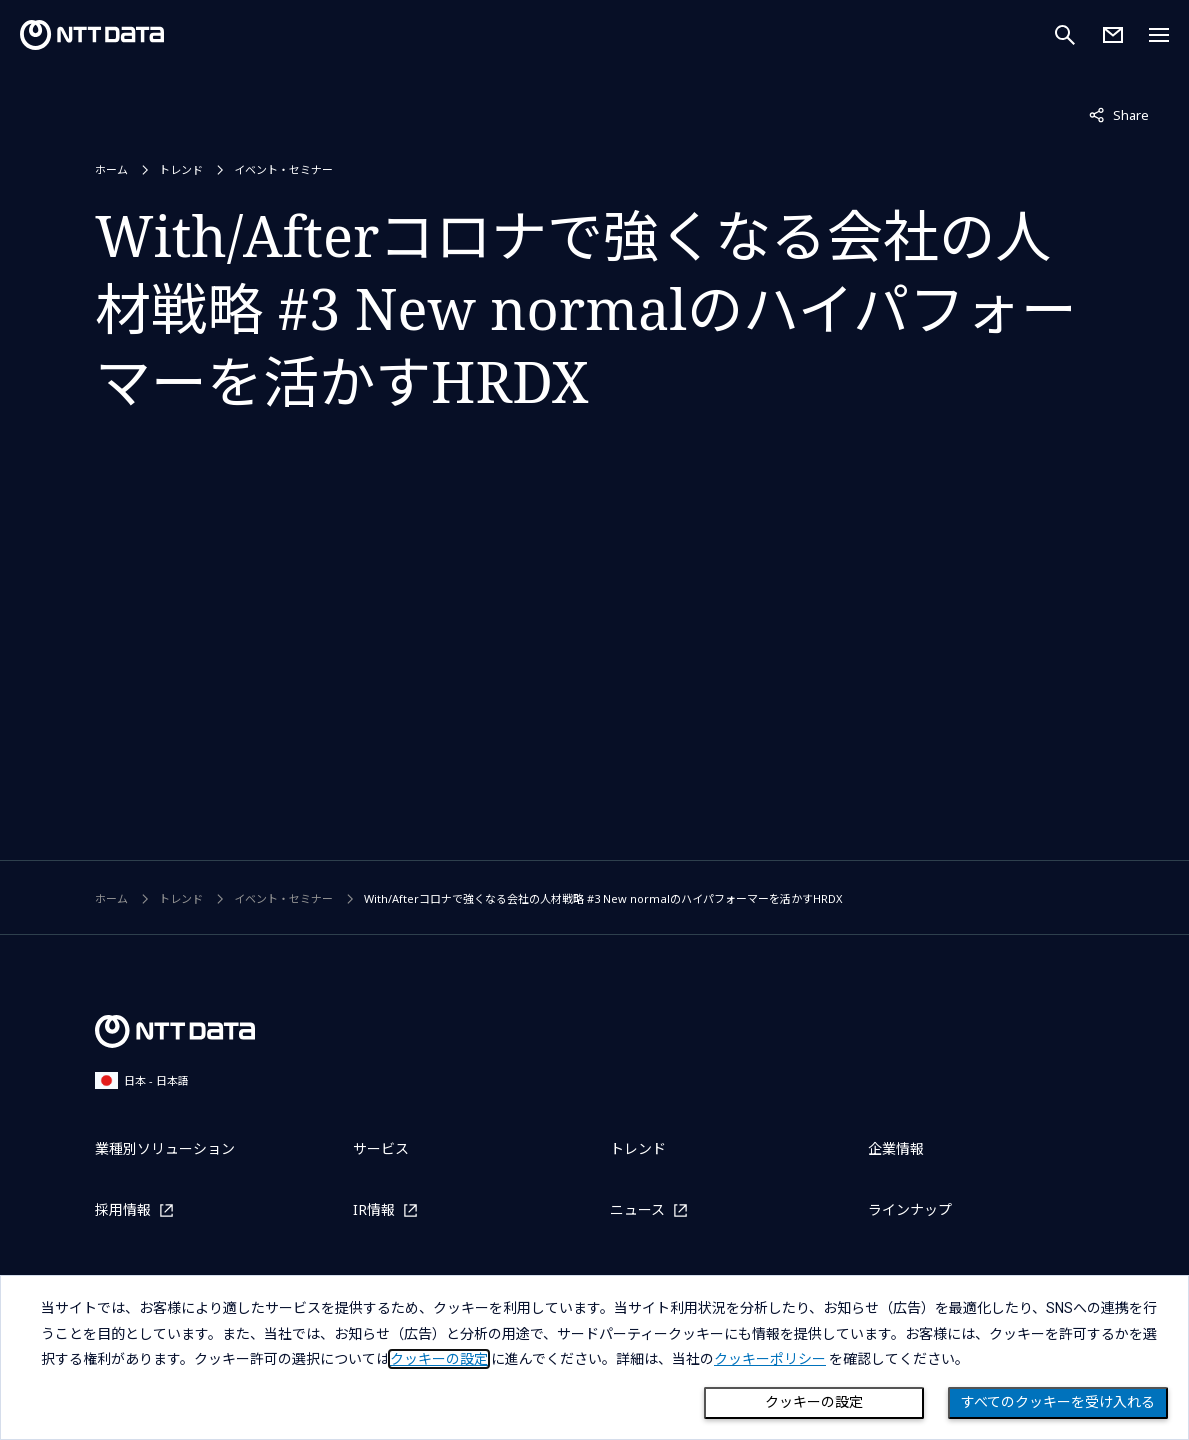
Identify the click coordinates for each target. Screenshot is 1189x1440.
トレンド (181, 169)
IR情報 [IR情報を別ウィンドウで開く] (374, 1209)
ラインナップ (910, 1209)
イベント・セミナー (283, 169)
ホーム (111, 169)
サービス (381, 1148)
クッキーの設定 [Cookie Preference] (814, 1402)
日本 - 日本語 (142, 1080)
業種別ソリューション (165, 1148)
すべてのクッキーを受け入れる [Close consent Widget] (1058, 1402)
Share (1119, 114)
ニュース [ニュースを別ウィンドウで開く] (637, 1209)
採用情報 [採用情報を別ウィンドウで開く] (123, 1209)
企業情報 (896, 1148)
